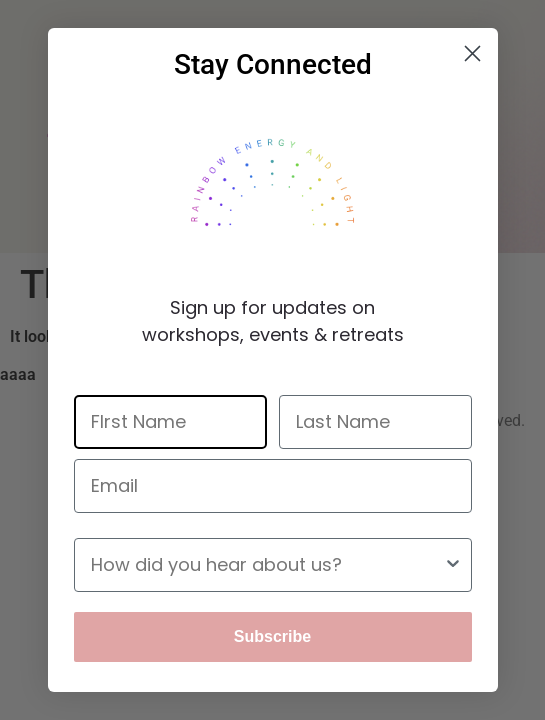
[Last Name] (375, 422)
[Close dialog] (472, 53)
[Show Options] (453, 565)
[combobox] (267, 565)
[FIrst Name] (170, 422)
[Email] (273, 486)
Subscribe (272, 636)
